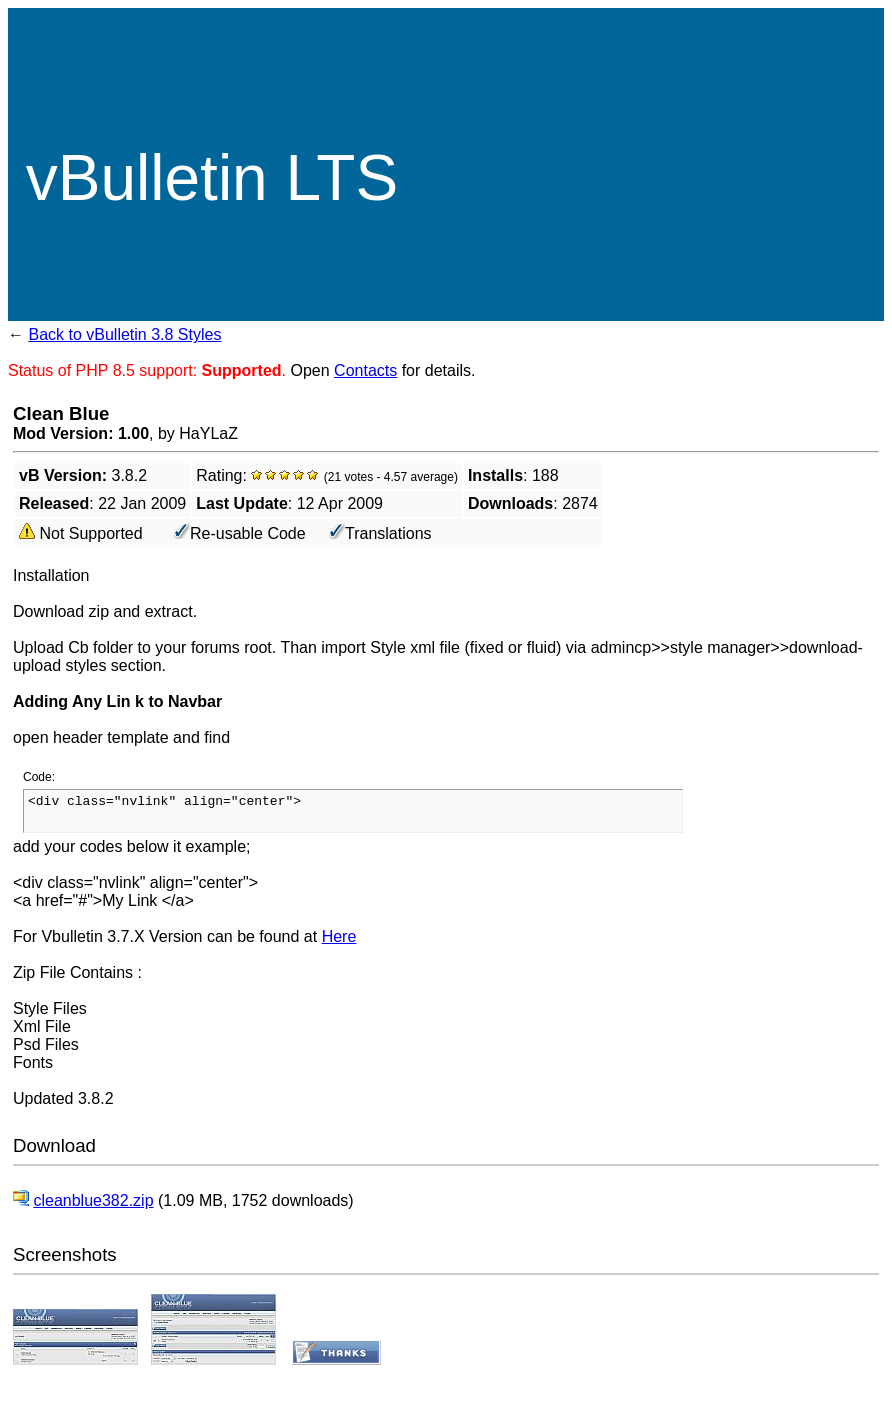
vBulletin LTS (212, 178)
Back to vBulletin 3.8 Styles (124, 334)
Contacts (365, 370)
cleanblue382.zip (93, 1200)
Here (339, 936)
